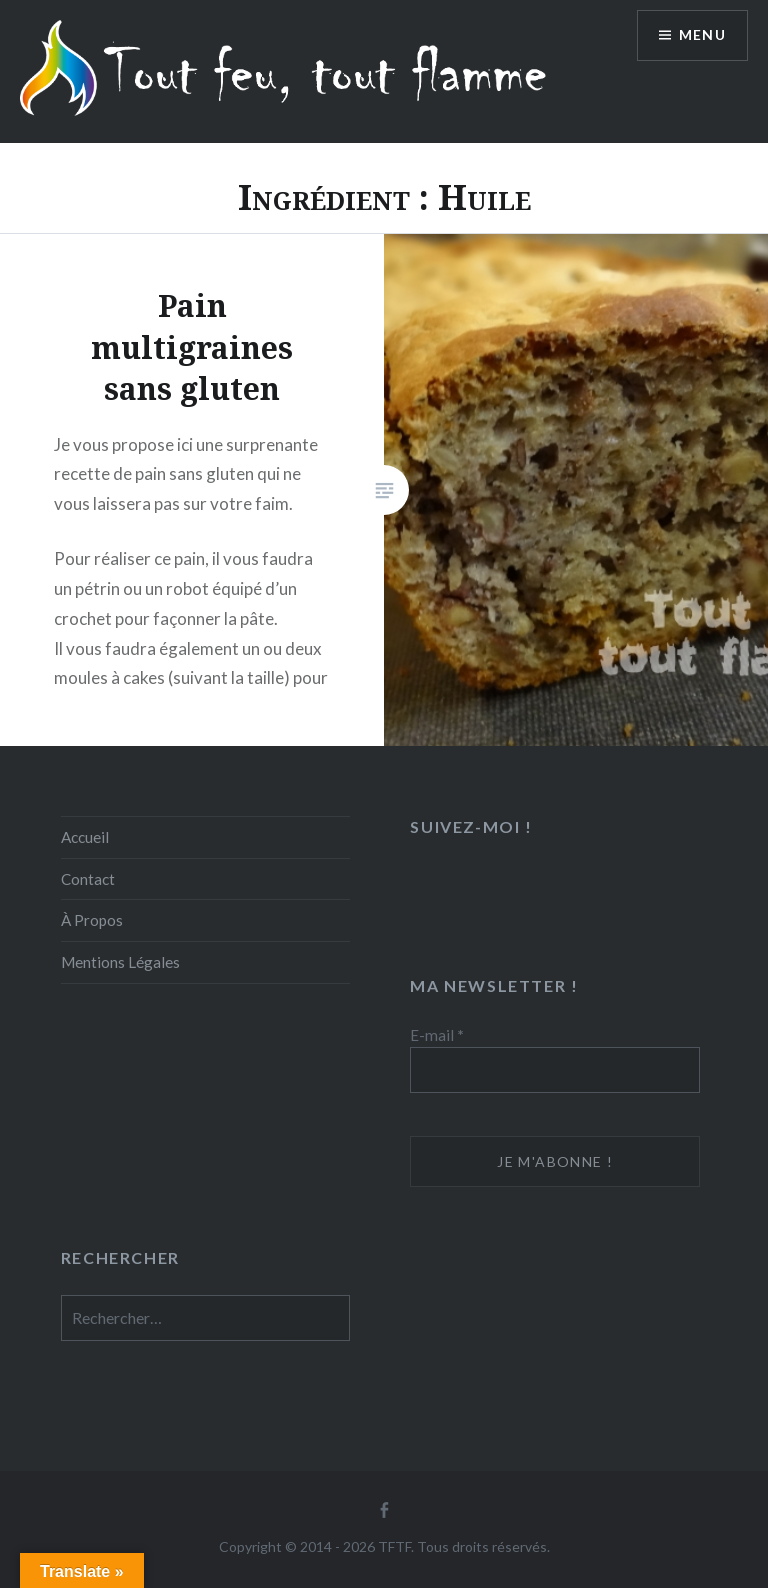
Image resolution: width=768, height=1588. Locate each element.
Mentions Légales (120, 962)
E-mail (437, 1035)
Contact (88, 879)
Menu (702, 35)
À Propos (92, 920)
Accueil (85, 837)
